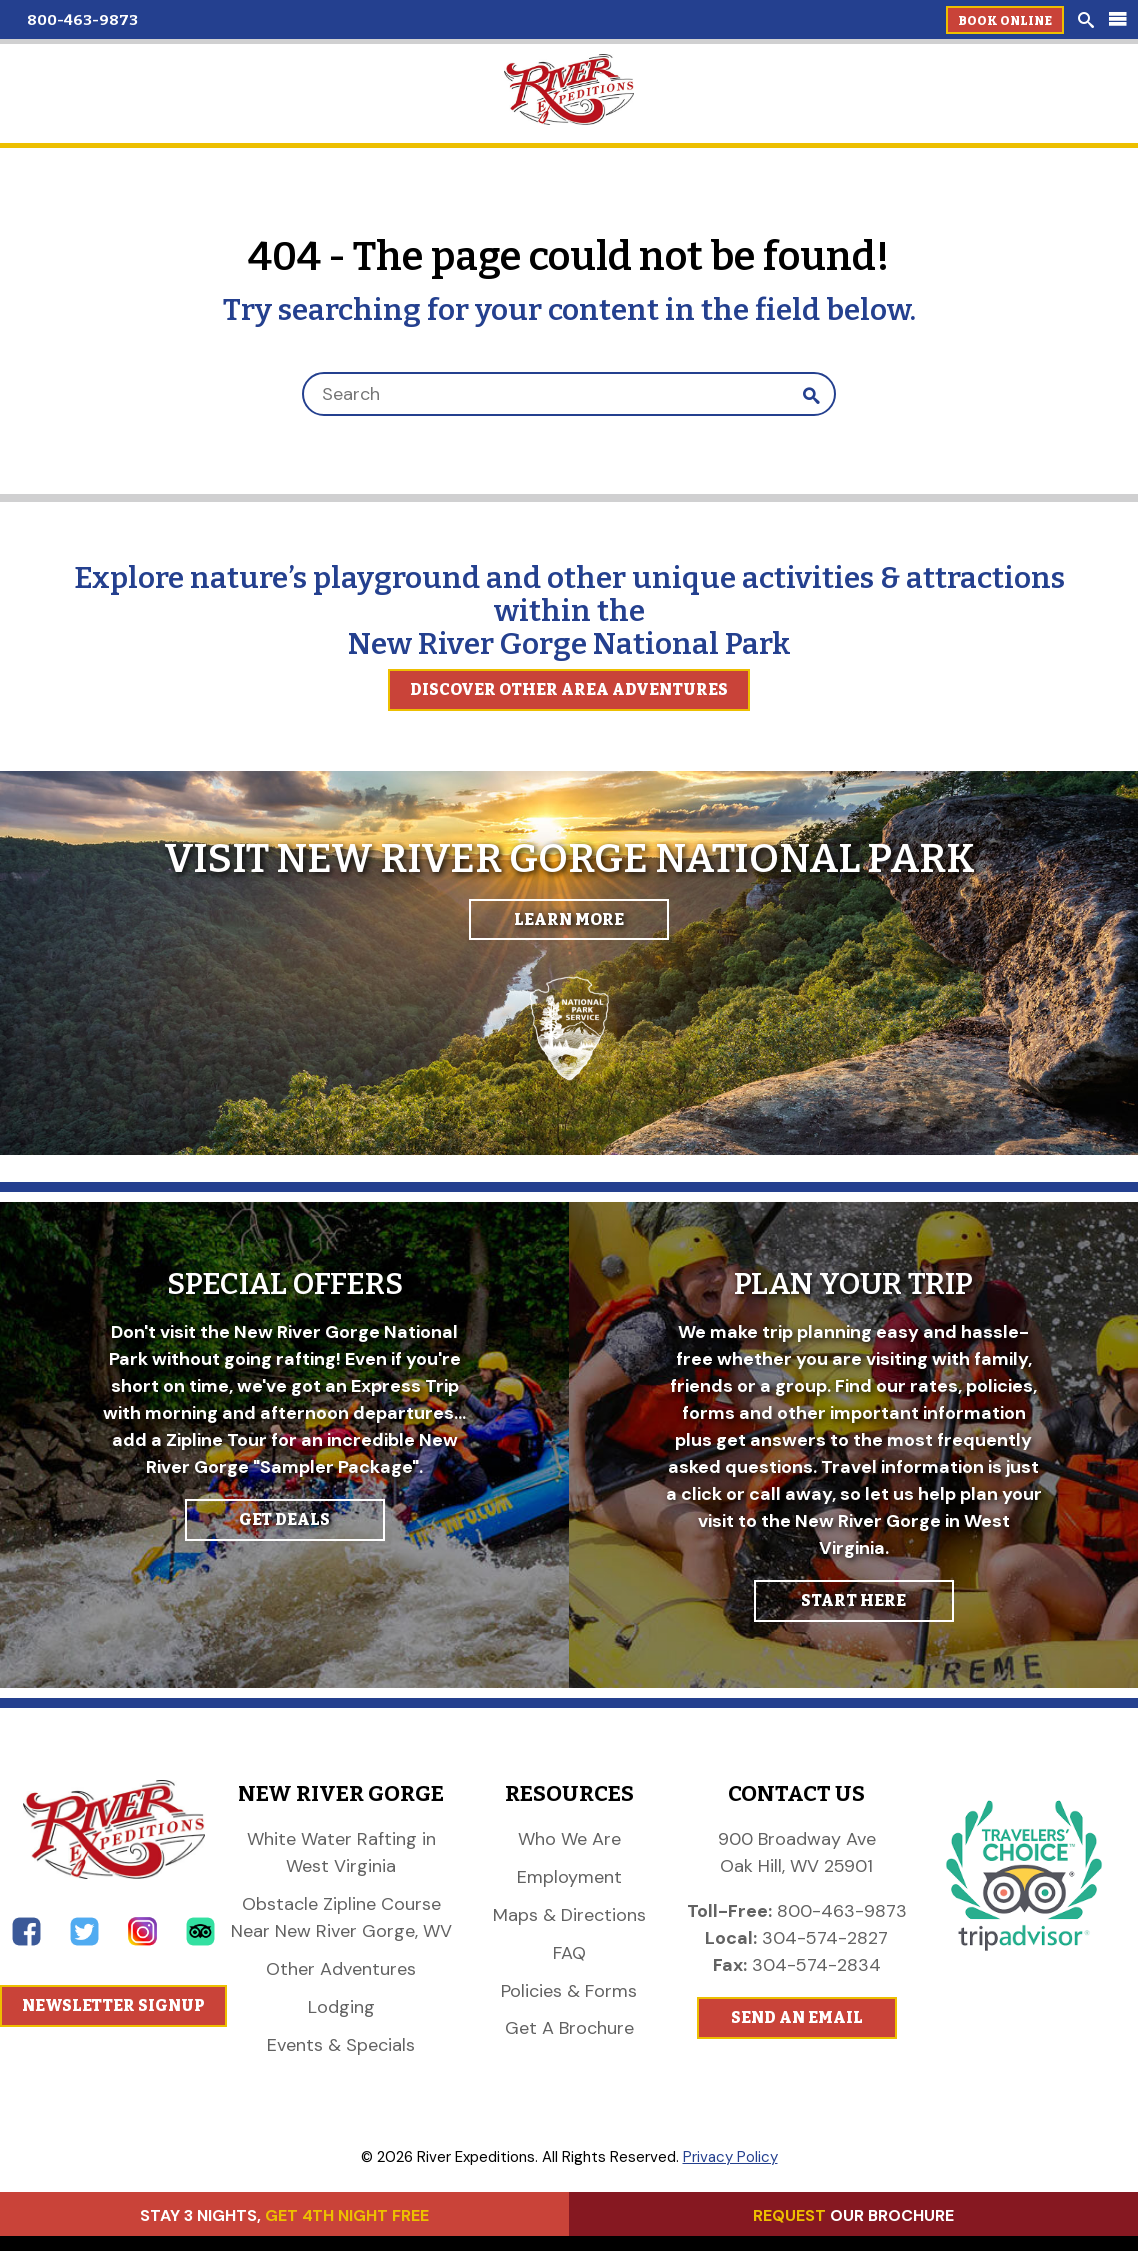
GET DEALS (284, 1519)
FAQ (569, 1953)
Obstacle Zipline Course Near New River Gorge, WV (341, 1917)
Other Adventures (341, 1969)
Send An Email (797, 2017)
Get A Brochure (569, 2028)
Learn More (569, 919)
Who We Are (569, 1839)
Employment (569, 1877)
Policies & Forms (569, 1991)
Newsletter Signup (113, 2005)
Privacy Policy (730, 2157)
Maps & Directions (569, 1915)
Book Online (1005, 21)
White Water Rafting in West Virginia (341, 1852)
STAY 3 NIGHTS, (284, 2215)
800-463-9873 (82, 20)
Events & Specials (341, 2045)
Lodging (341, 2007)
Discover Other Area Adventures (569, 689)
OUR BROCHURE (853, 2215)
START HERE (853, 1600)
